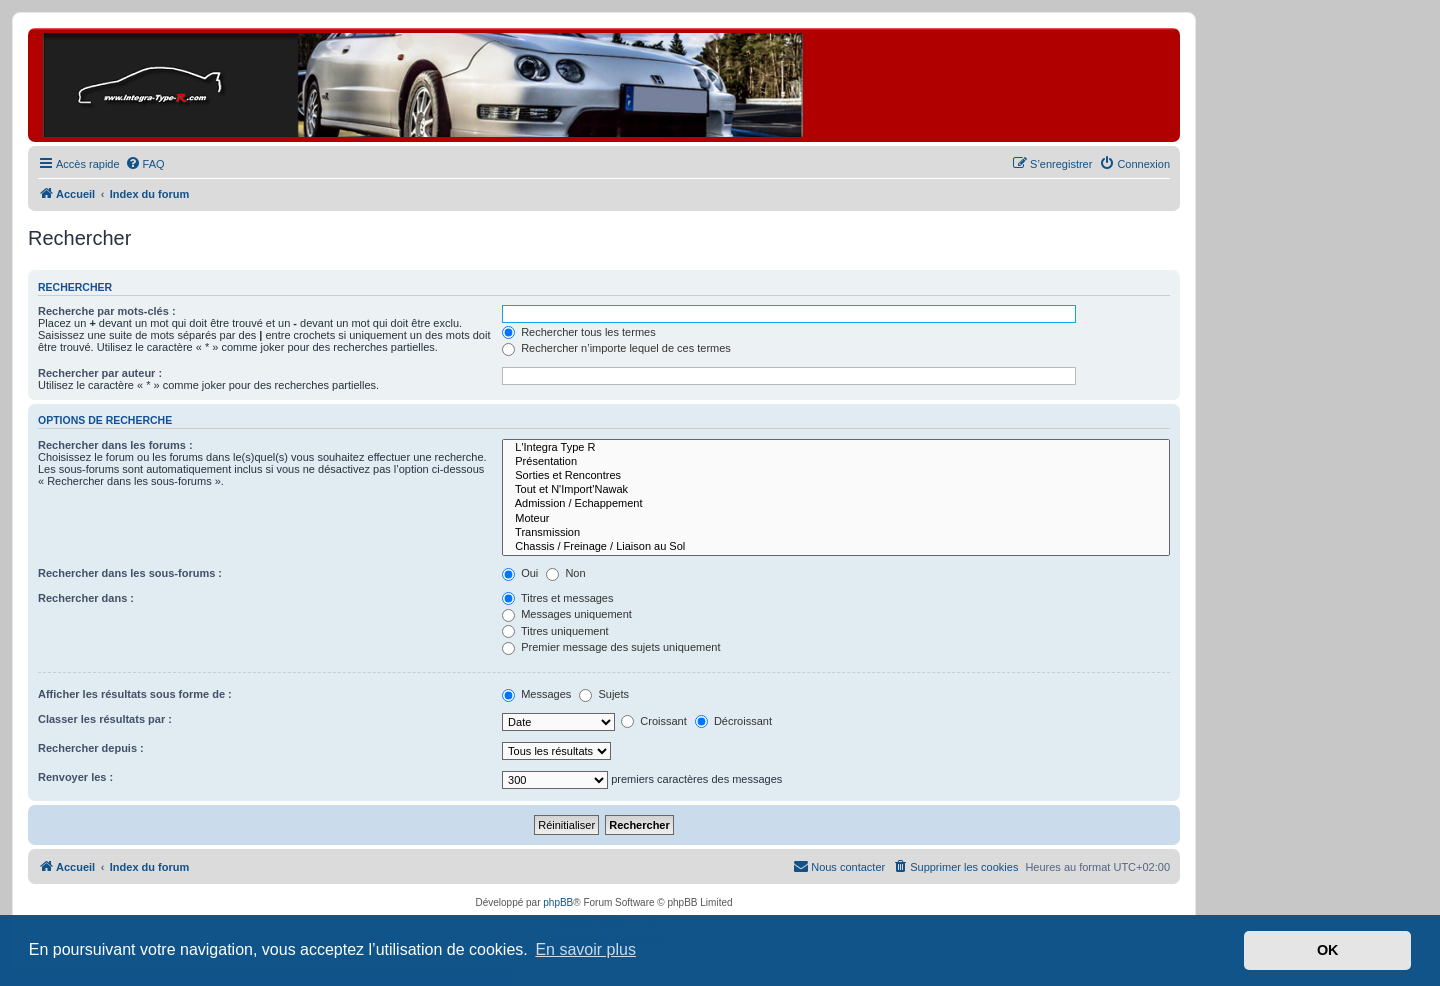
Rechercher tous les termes (579, 332)
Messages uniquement (567, 614)
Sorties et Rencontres (836, 476)
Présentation (836, 462)
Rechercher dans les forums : (115, 445)
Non (565, 573)
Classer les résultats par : (105, 719)
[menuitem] (145, 164)
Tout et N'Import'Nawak (836, 490)
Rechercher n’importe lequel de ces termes (616, 348)
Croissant (654, 721)
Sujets (604, 694)
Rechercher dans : (86, 598)
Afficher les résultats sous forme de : (135, 694)
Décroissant (733, 721)
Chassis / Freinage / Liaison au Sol (836, 547)
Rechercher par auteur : (100, 373)
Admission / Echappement (836, 504)
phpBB (558, 902)
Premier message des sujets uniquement (611, 647)
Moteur (836, 519)
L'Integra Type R (836, 448)
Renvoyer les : (75, 777)
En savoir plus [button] (585, 949)
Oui (520, 573)
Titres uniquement (555, 631)
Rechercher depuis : (91, 748)
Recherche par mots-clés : (107, 311)
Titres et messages (557, 598)
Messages (536, 694)
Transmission (836, 533)
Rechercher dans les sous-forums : (130, 573)
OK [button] (1328, 950)
